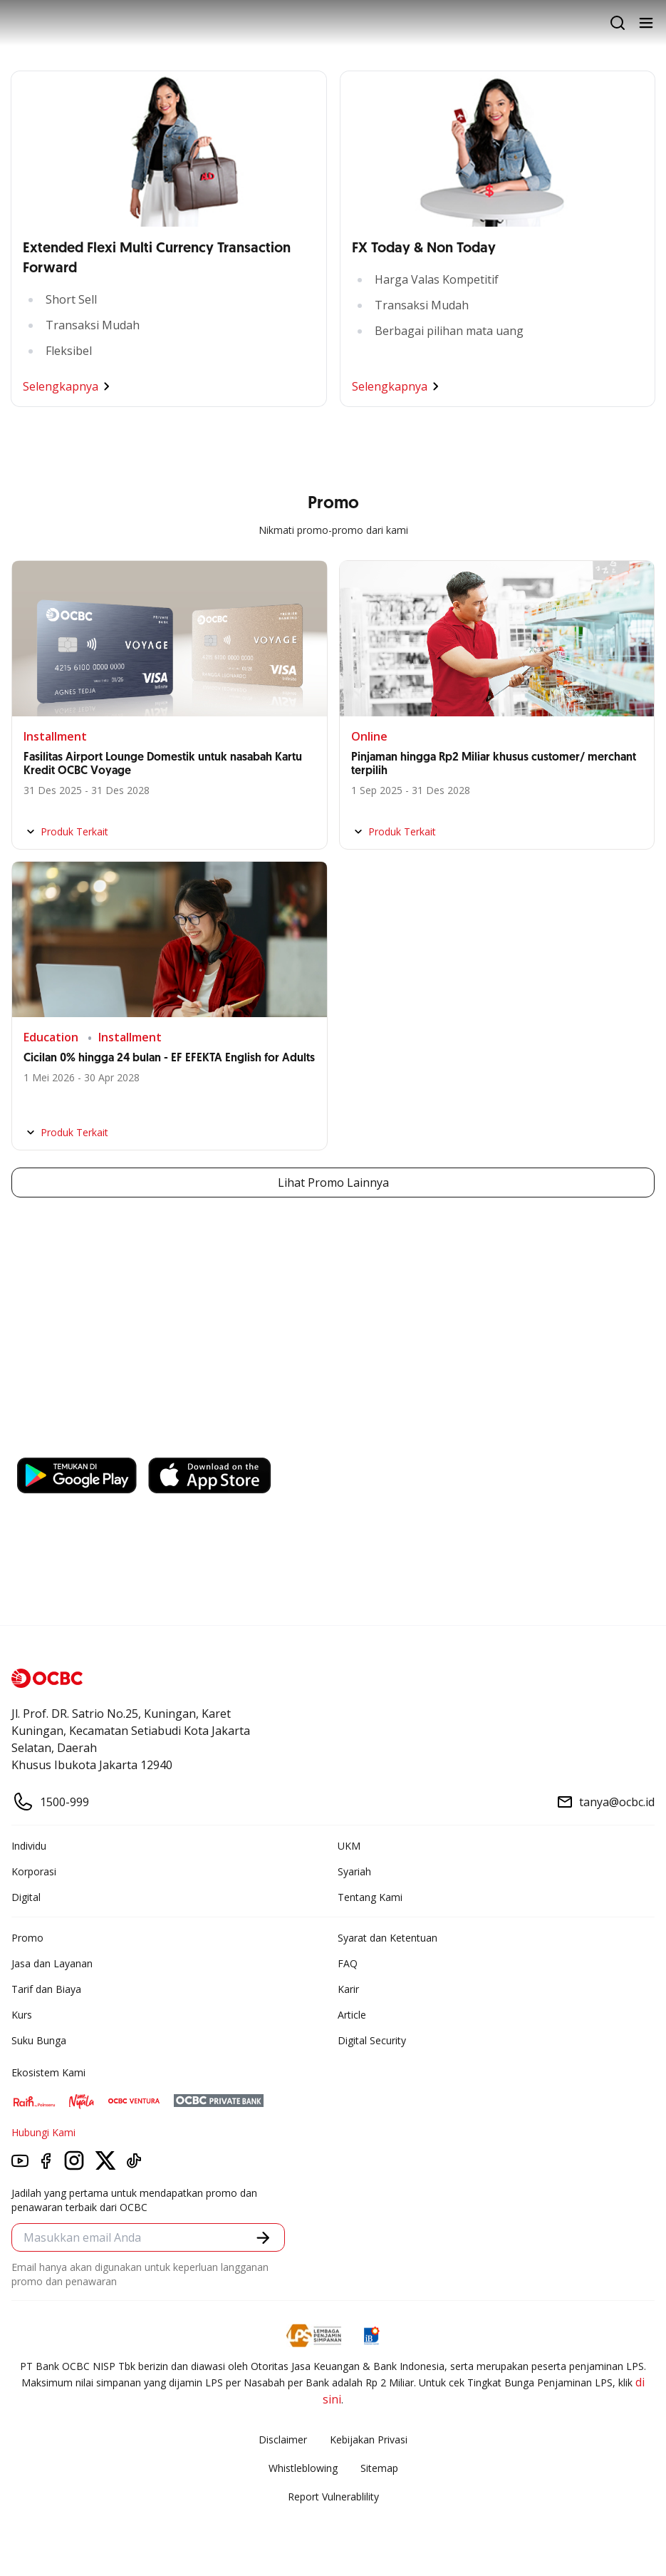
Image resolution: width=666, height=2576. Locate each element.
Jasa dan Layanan (52, 1963)
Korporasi (33, 1871)
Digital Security (372, 2040)
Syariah (354, 1871)
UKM (349, 1846)
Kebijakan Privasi (368, 2439)
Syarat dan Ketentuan (387, 1937)
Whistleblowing (303, 2468)
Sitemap (379, 2468)
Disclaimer (283, 2439)
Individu (28, 1846)
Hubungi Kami (43, 2132)
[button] (263, 2237)
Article (352, 2014)
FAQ (348, 1963)
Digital (26, 1897)
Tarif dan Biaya (46, 1989)
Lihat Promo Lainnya (333, 1182)
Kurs (21, 2014)
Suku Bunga (38, 2040)
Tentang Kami (370, 1897)
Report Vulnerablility (333, 2496)
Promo (27, 1937)
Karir (348, 1989)
